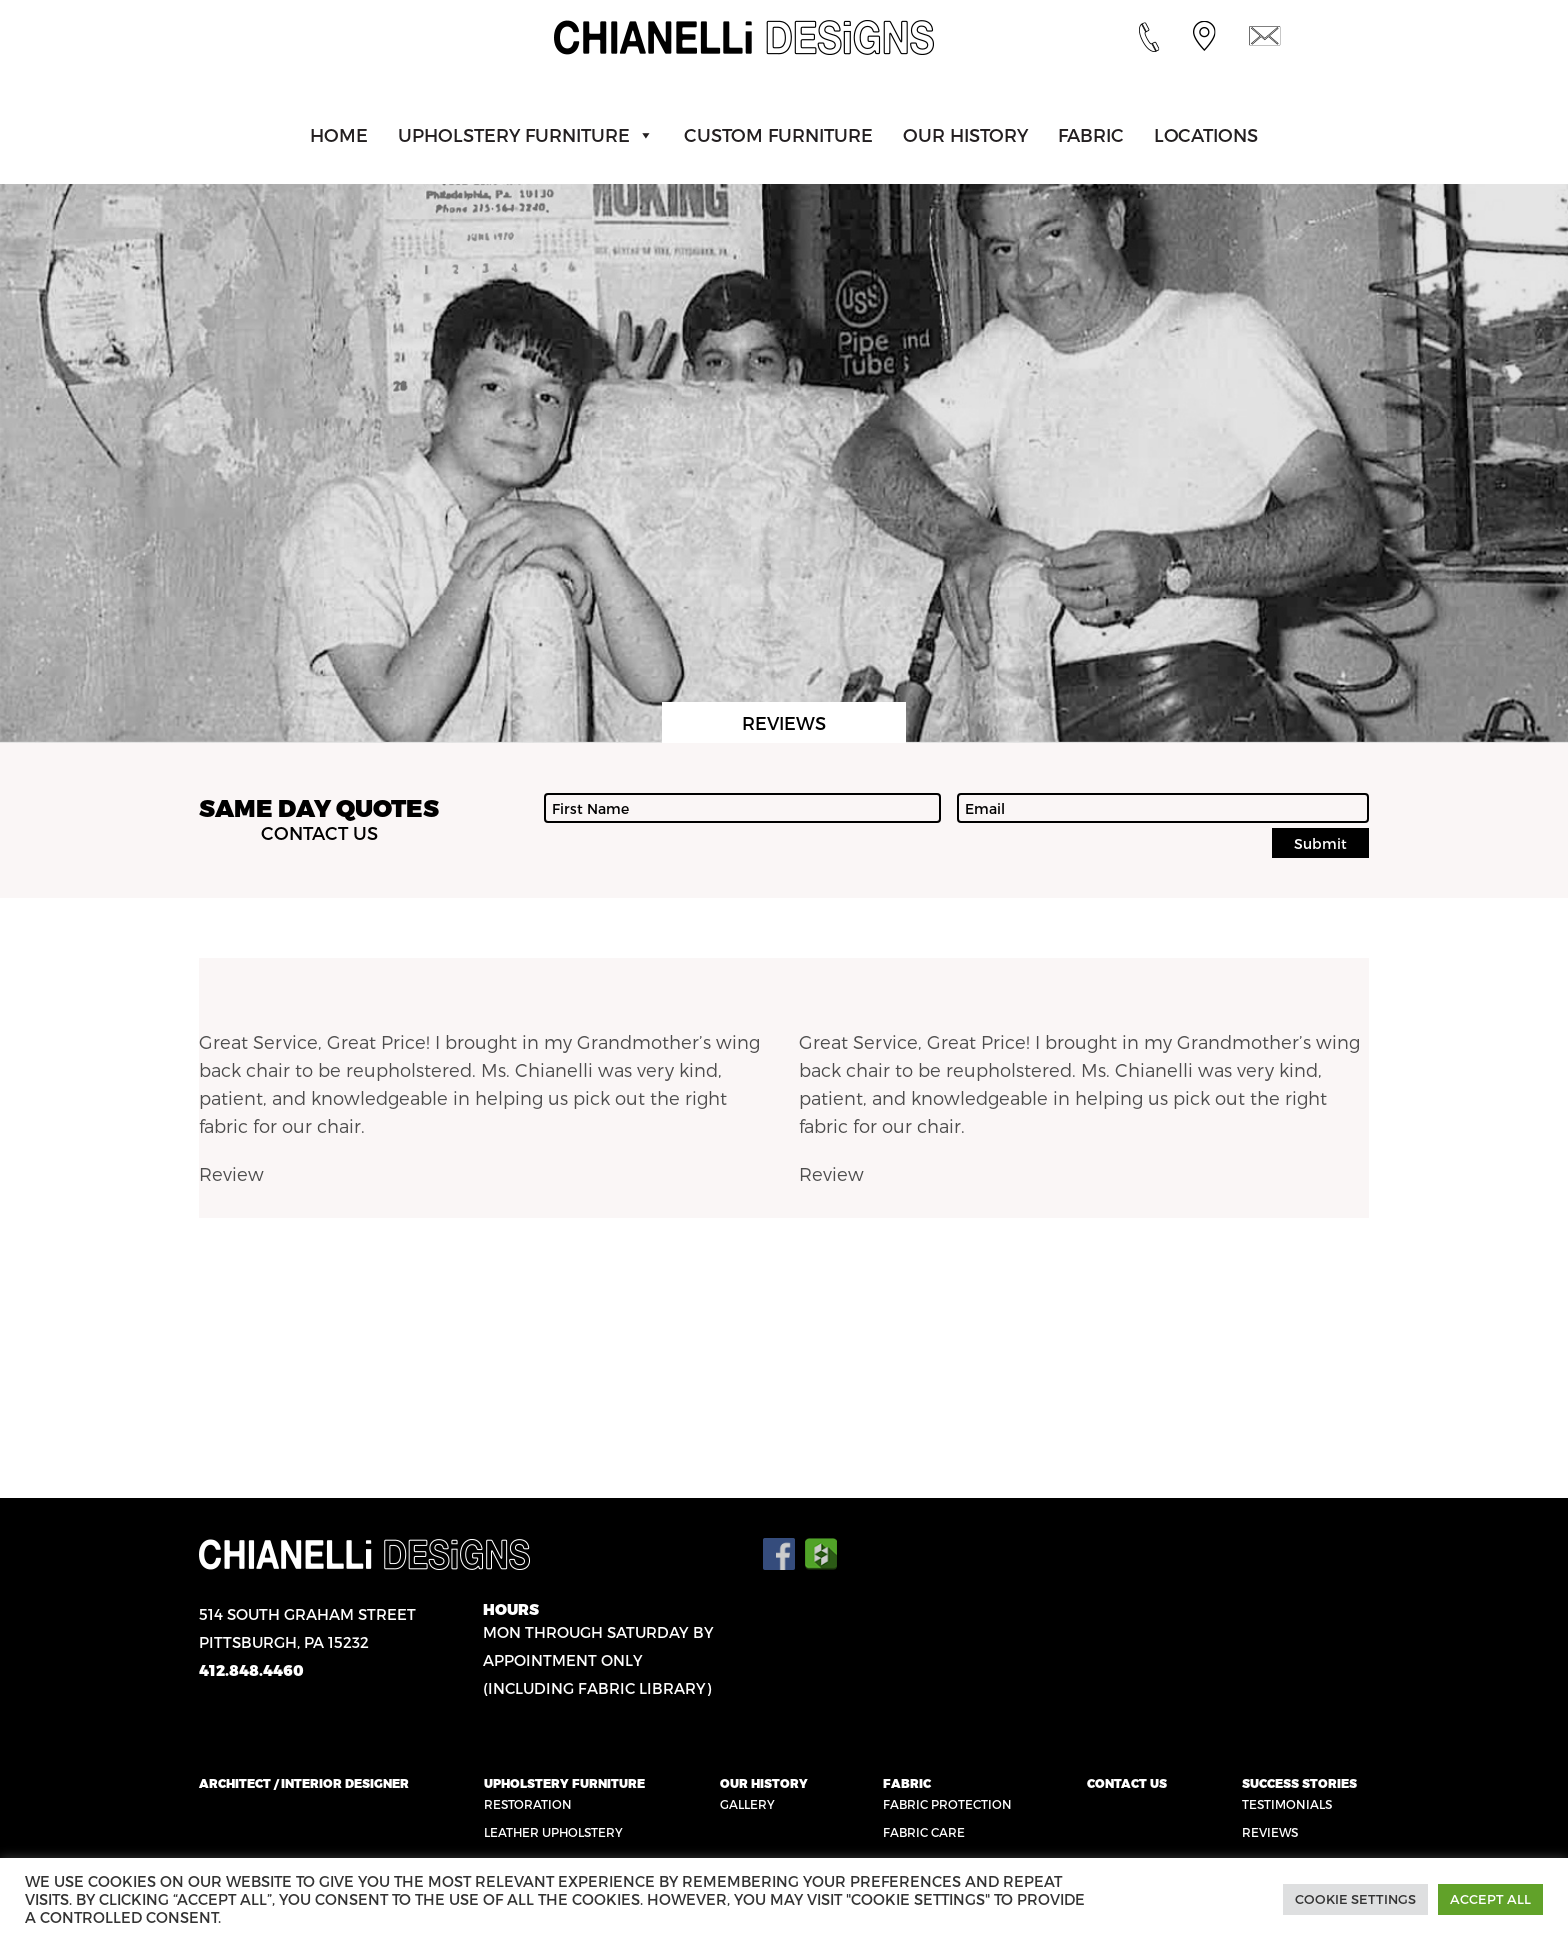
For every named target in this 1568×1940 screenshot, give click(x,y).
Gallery (747, 1804)
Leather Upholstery (553, 1832)
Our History (965, 134)
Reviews (1270, 1832)
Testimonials (1287, 1804)
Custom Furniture (778, 134)
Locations (1206, 134)
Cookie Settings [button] (1355, 1899)
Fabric (1091, 134)
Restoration (528, 1804)
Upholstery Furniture (514, 134)
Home (339, 134)
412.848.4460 (251, 1670)
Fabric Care (924, 1832)
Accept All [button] (1490, 1899)
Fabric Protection (947, 1804)
